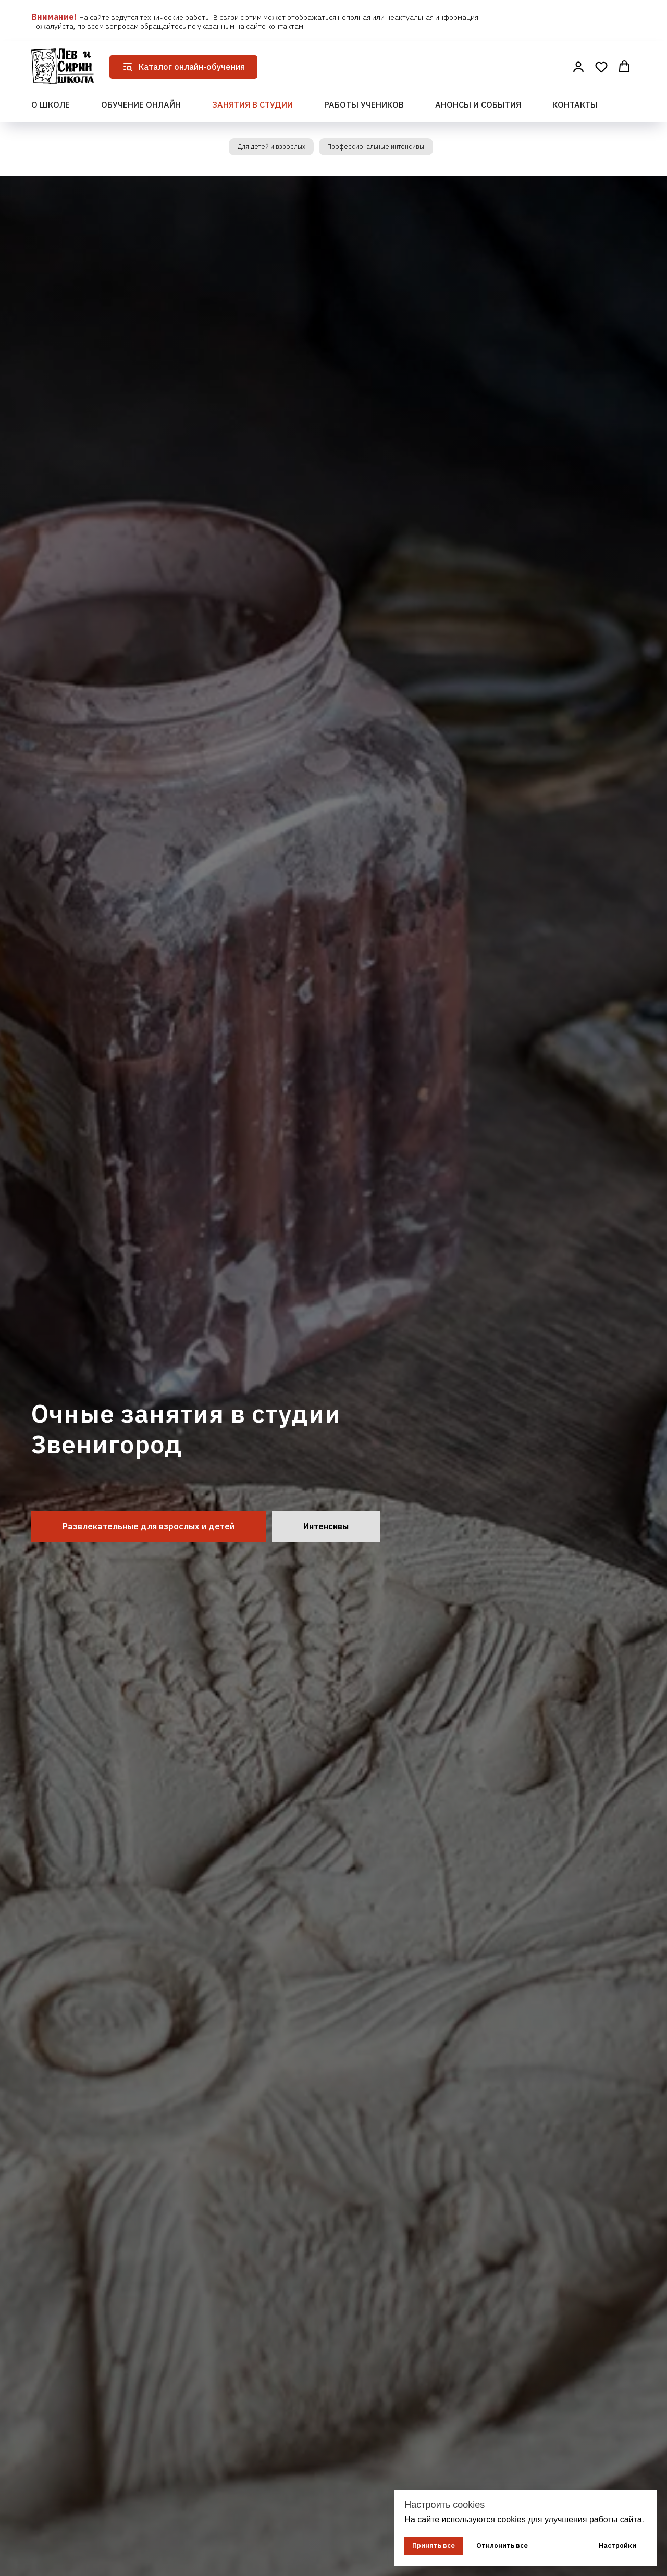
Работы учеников (364, 104)
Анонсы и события (478, 104)
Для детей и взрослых (265, 148)
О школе (50, 104)
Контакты (575, 104)
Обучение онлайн (141, 104)
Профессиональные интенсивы (380, 148)
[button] (578, 66)
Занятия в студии (252, 104)
